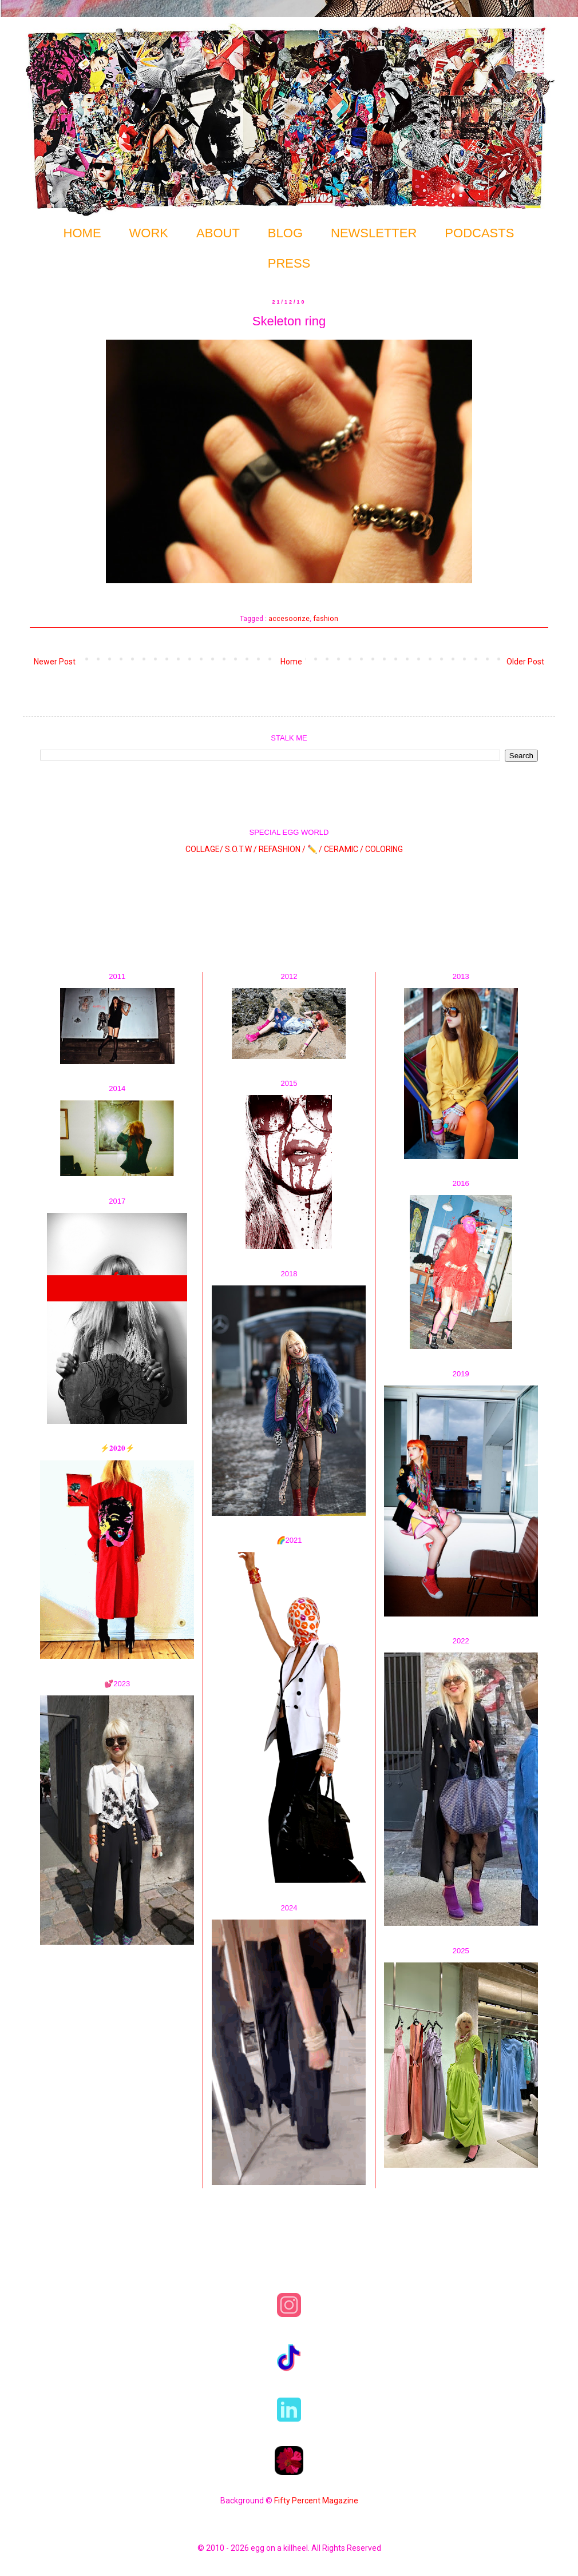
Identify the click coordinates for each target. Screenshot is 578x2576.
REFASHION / (282, 848)
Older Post (525, 661)
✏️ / (315, 848)
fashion (325, 618)
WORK (148, 233)
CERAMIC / (343, 848)
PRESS (289, 263)
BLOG (285, 233)
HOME (82, 233)
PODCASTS (479, 233)
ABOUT (218, 233)
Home (291, 661)
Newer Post (55, 661)
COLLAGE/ (204, 848)
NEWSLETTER (374, 233)
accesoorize (289, 618)
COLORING (384, 848)
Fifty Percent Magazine (316, 2500)
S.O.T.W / (241, 848)
